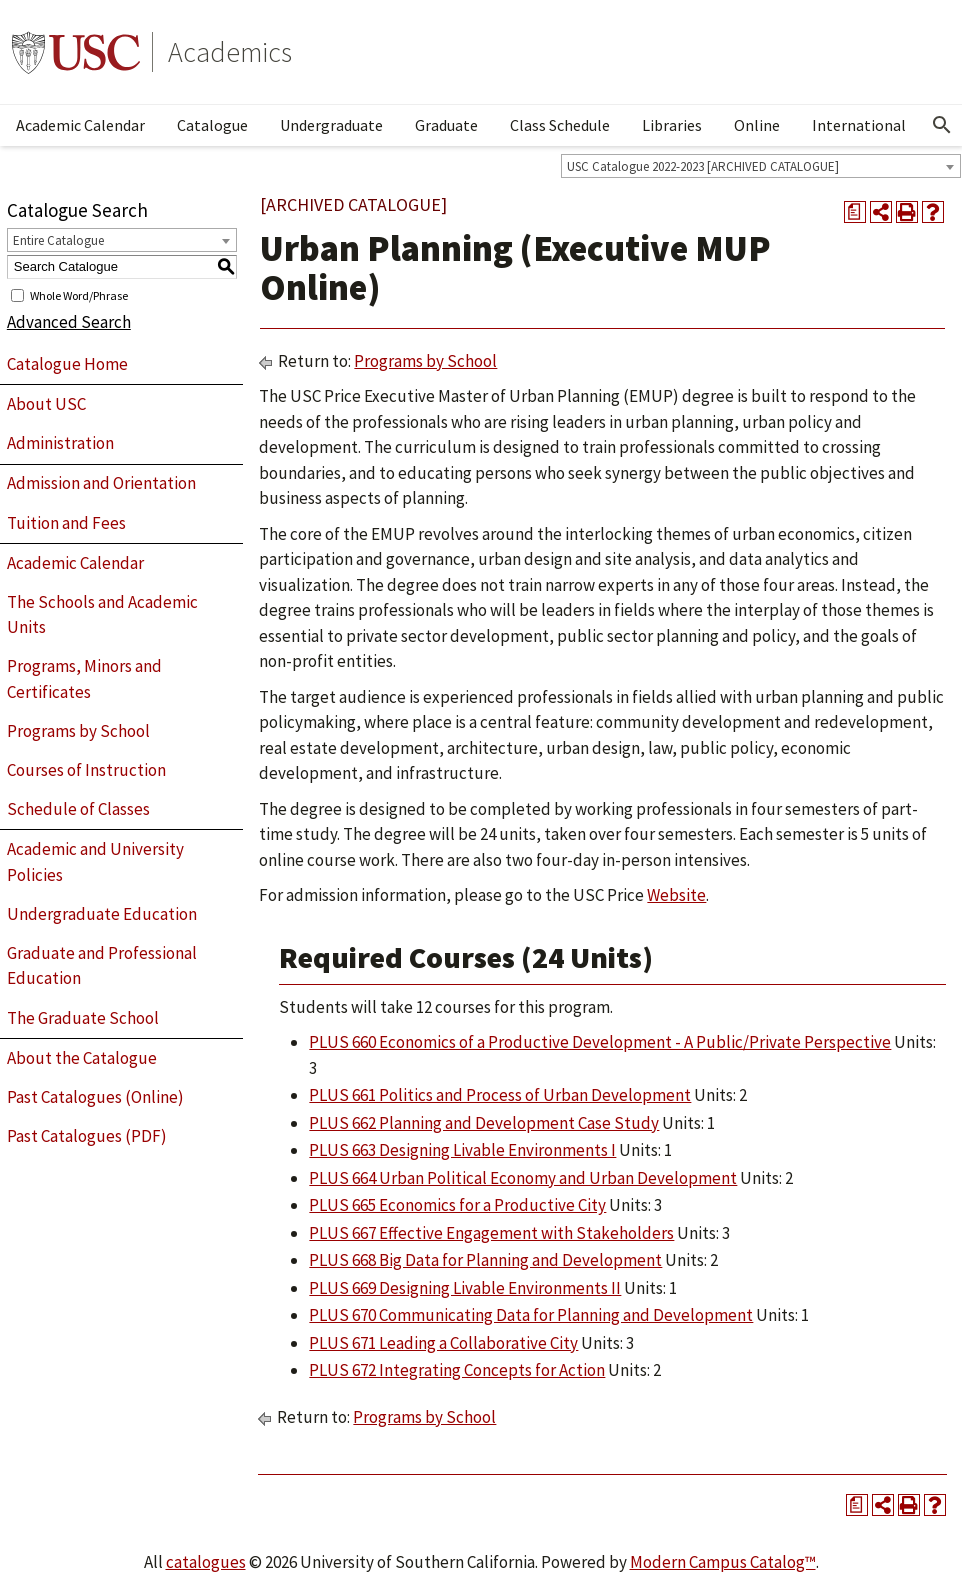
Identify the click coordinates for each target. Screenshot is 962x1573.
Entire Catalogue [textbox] (58, 240)
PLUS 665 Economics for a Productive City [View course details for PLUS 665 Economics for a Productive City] (457, 1205)
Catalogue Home (67, 364)
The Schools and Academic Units (102, 615)
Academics (230, 52)
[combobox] (761, 166)
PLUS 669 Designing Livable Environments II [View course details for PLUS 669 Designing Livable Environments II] (465, 1288)
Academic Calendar (80, 125)
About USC (46, 404)
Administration (60, 443)
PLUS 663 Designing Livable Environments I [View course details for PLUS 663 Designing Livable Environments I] (462, 1150)
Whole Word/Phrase (79, 294)
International (859, 125)
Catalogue (212, 125)
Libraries (672, 125)
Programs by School (78, 731)
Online (757, 125)
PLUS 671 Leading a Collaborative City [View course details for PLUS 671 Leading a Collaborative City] (443, 1343)
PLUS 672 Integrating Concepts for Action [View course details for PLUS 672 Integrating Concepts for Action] (457, 1370)
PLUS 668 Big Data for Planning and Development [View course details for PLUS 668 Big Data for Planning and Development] (485, 1260)
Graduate (446, 125)
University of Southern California (76, 52)
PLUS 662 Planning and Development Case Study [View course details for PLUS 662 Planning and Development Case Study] (484, 1123)
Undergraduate (331, 125)
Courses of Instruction (86, 770)
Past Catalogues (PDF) (87, 1136)
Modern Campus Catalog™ (723, 1562)
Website (676, 895)
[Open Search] (942, 125)
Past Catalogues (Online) (95, 1097)
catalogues (206, 1562)
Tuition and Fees (66, 523)
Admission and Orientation (101, 483)
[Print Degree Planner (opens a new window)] (855, 212)
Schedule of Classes (78, 809)
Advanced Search (69, 322)
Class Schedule (560, 125)
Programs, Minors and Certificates (84, 679)
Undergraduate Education (102, 914)
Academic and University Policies (95, 862)
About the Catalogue (82, 1058)
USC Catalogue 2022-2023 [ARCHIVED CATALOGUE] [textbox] (703, 166)
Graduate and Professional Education (102, 966)
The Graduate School (83, 1018)
